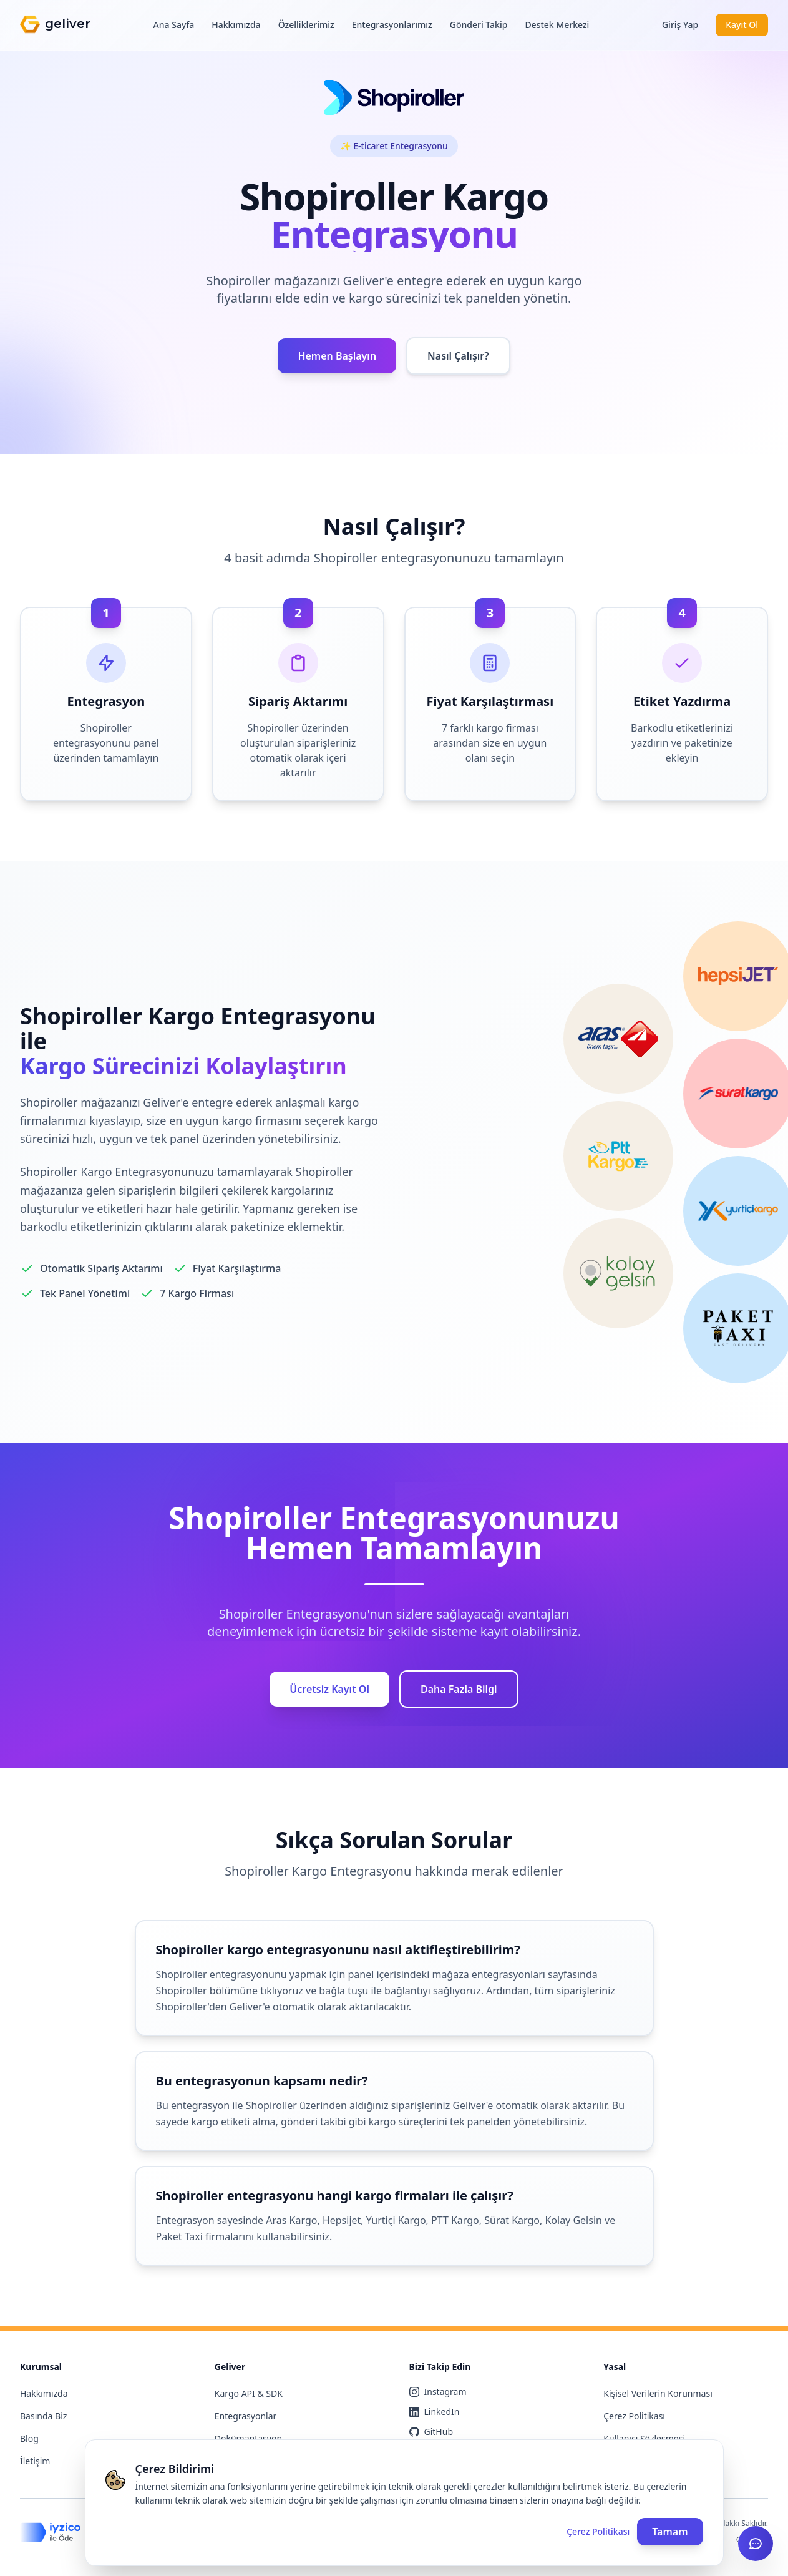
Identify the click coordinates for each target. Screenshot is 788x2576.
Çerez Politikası (634, 2416)
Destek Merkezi (557, 25)
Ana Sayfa (174, 25)
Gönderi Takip (479, 25)
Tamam (670, 2532)
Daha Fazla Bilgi (459, 1689)
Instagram (438, 2391)
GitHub (431, 2431)
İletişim (35, 2461)
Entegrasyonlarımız (392, 25)
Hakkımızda (236, 25)
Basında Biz (43, 2416)
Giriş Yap (680, 25)
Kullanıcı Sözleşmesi (644, 2438)
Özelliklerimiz (306, 25)
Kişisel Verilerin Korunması (658, 2393)
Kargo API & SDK (249, 2393)
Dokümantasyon (248, 2438)
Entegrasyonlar (246, 2416)
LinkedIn (434, 2411)
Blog (29, 2438)
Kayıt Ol (742, 25)
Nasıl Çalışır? (458, 356)
